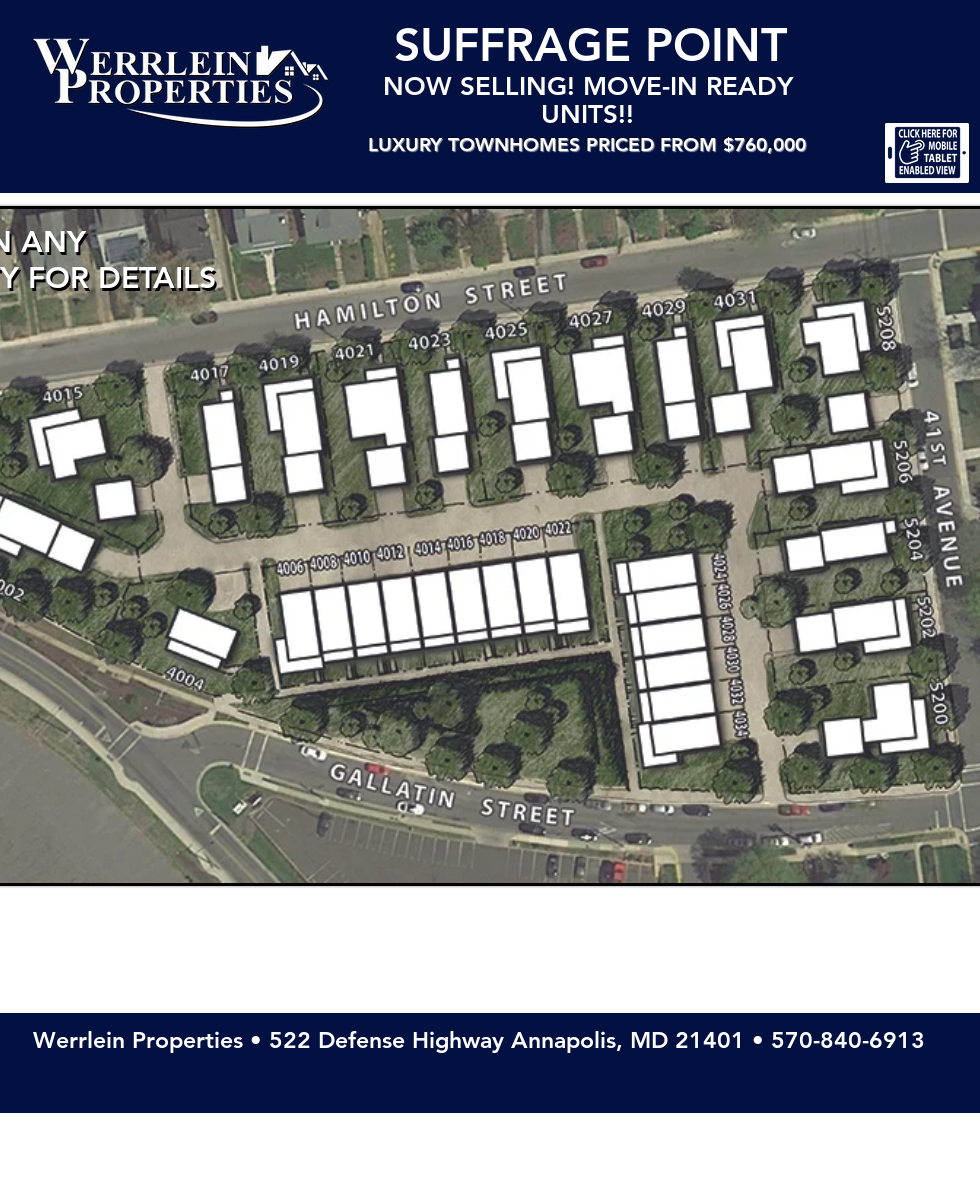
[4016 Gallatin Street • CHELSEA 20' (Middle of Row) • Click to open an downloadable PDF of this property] (470, 613)
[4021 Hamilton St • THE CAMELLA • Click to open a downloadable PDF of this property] (367, 438)
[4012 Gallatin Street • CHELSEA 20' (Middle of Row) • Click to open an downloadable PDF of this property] (402, 625)
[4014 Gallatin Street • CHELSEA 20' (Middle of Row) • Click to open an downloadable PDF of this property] (436, 616)
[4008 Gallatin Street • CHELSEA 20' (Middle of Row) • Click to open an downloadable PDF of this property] (332, 631)
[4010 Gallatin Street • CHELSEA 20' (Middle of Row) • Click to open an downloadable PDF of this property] (367, 629)
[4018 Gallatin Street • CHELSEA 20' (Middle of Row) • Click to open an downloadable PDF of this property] (500, 607)
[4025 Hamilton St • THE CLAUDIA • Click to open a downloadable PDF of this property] (517, 413)
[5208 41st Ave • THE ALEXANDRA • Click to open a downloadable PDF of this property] (829, 343)
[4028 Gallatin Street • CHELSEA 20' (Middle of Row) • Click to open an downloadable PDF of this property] (667, 638)
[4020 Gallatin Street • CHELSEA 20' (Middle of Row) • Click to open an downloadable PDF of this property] (533, 601)
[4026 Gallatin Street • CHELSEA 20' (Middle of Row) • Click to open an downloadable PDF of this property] (654, 606)
